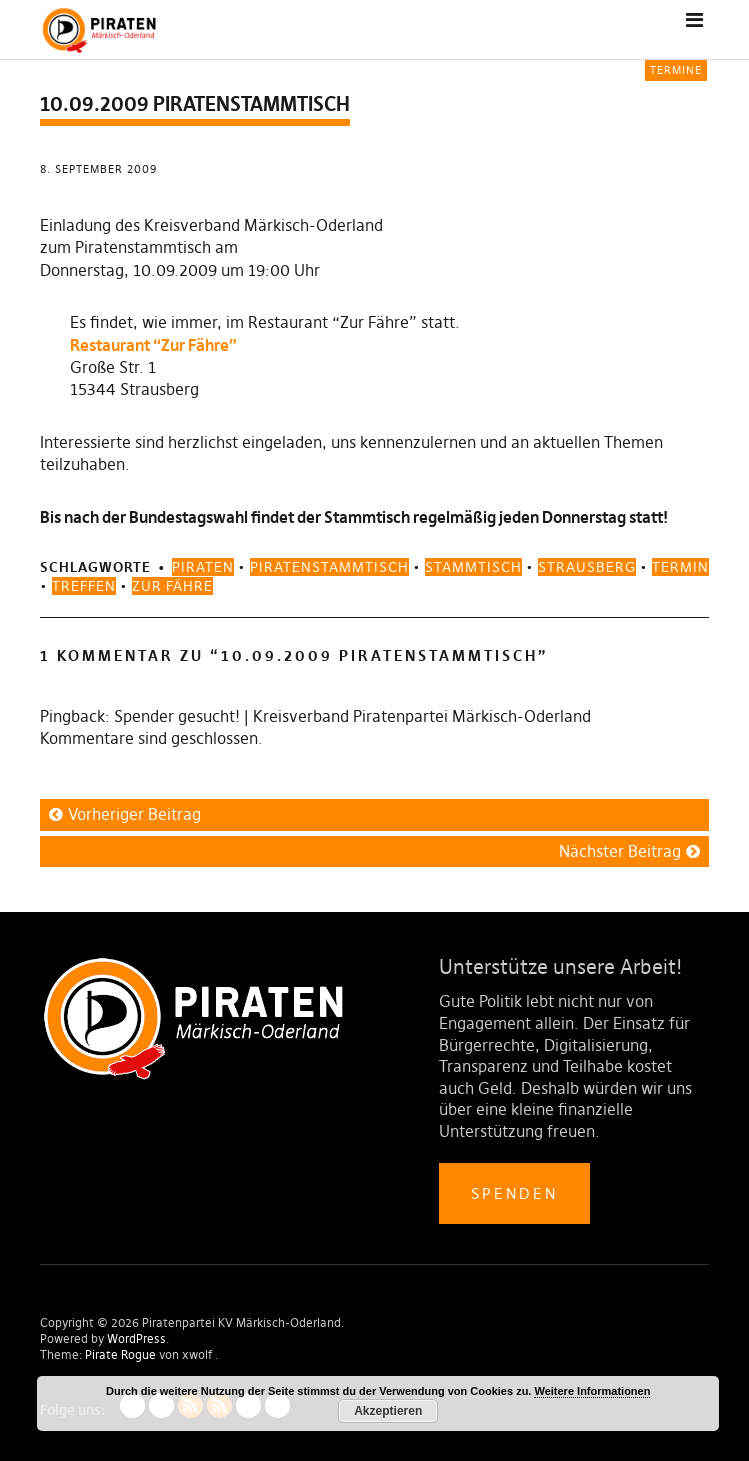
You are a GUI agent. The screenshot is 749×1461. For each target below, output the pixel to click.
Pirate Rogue (120, 1354)
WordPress (136, 1338)
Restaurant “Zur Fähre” (153, 345)
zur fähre (172, 586)
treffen (84, 586)
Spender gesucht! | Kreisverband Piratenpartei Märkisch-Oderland (352, 716)
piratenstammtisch (329, 567)
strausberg (587, 567)
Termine (676, 70)
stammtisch (473, 567)
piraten (203, 567)
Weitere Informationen (592, 1391)
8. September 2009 (98, 169)
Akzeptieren (388, 1411)
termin (680, 567)
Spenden (514, 1193)
